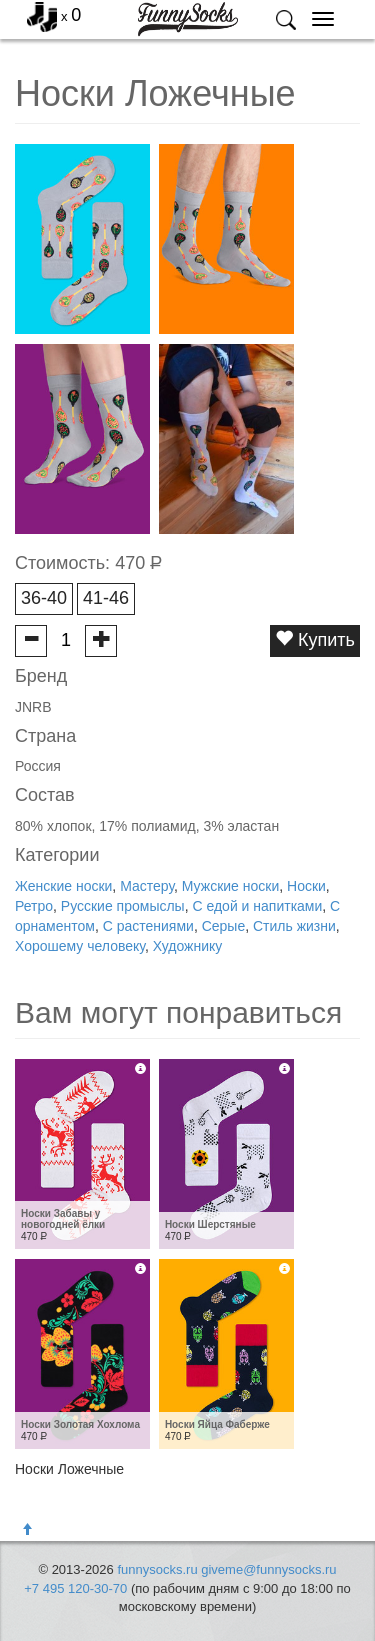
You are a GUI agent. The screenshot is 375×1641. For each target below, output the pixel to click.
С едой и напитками (257, 906)
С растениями (148, 926)
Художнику (188, 946)
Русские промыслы (123, 906)
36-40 (44, 598)
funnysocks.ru (157, 1569)
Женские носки (63, 886)
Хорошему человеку (80, 946)
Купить (315, 639)
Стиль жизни (294, 926)
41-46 (106, 598)
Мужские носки (230, 886)
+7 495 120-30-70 (75, 1588)
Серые (224, 926)
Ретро (34, 906)
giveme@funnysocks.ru (268, 1569)
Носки (306, 886)
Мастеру (147, 886)
